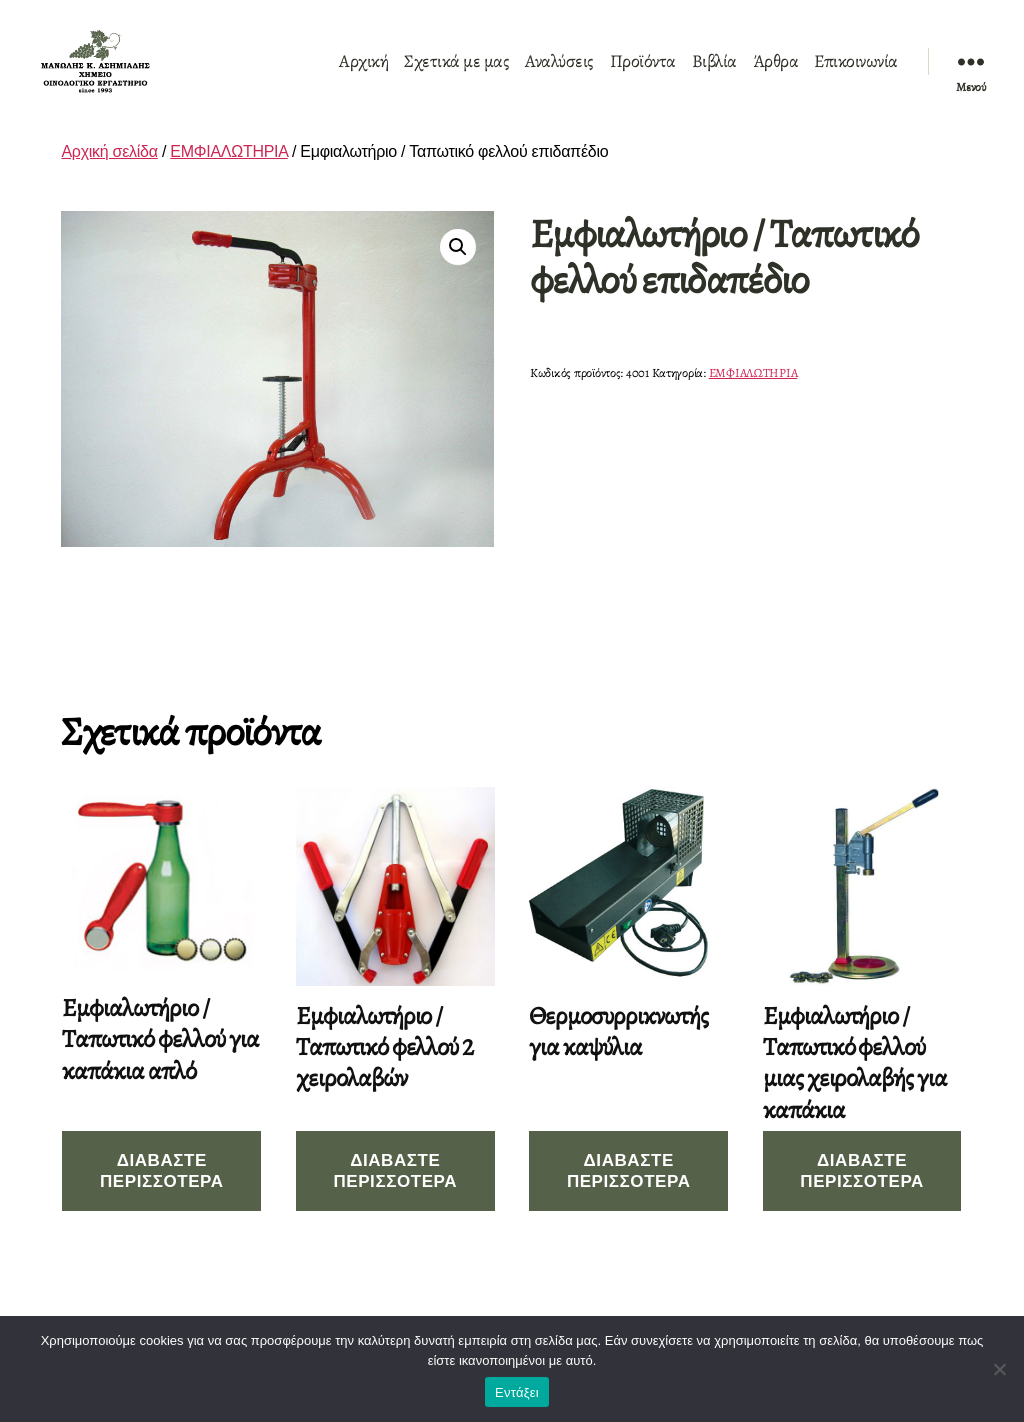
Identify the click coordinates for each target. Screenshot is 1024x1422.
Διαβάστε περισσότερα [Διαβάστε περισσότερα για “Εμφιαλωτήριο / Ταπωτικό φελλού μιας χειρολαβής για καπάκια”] (862, 1194)
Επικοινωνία (856, 73)
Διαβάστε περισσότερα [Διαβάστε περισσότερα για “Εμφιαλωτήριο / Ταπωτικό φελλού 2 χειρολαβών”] (395, 1194)
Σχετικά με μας (456, 73)
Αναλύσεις (559, 73)
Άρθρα (776, 73)
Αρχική (363, 73)
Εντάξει (517, 1392)
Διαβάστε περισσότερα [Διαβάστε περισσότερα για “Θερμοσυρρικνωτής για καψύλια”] (629, 1194)
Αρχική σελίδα (109, 174)
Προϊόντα (643, 73)
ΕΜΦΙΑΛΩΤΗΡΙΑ (229, 174)
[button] (458, 270)
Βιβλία (714, 73)
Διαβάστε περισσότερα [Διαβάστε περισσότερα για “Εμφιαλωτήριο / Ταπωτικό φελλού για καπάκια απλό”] (162, 1194)
